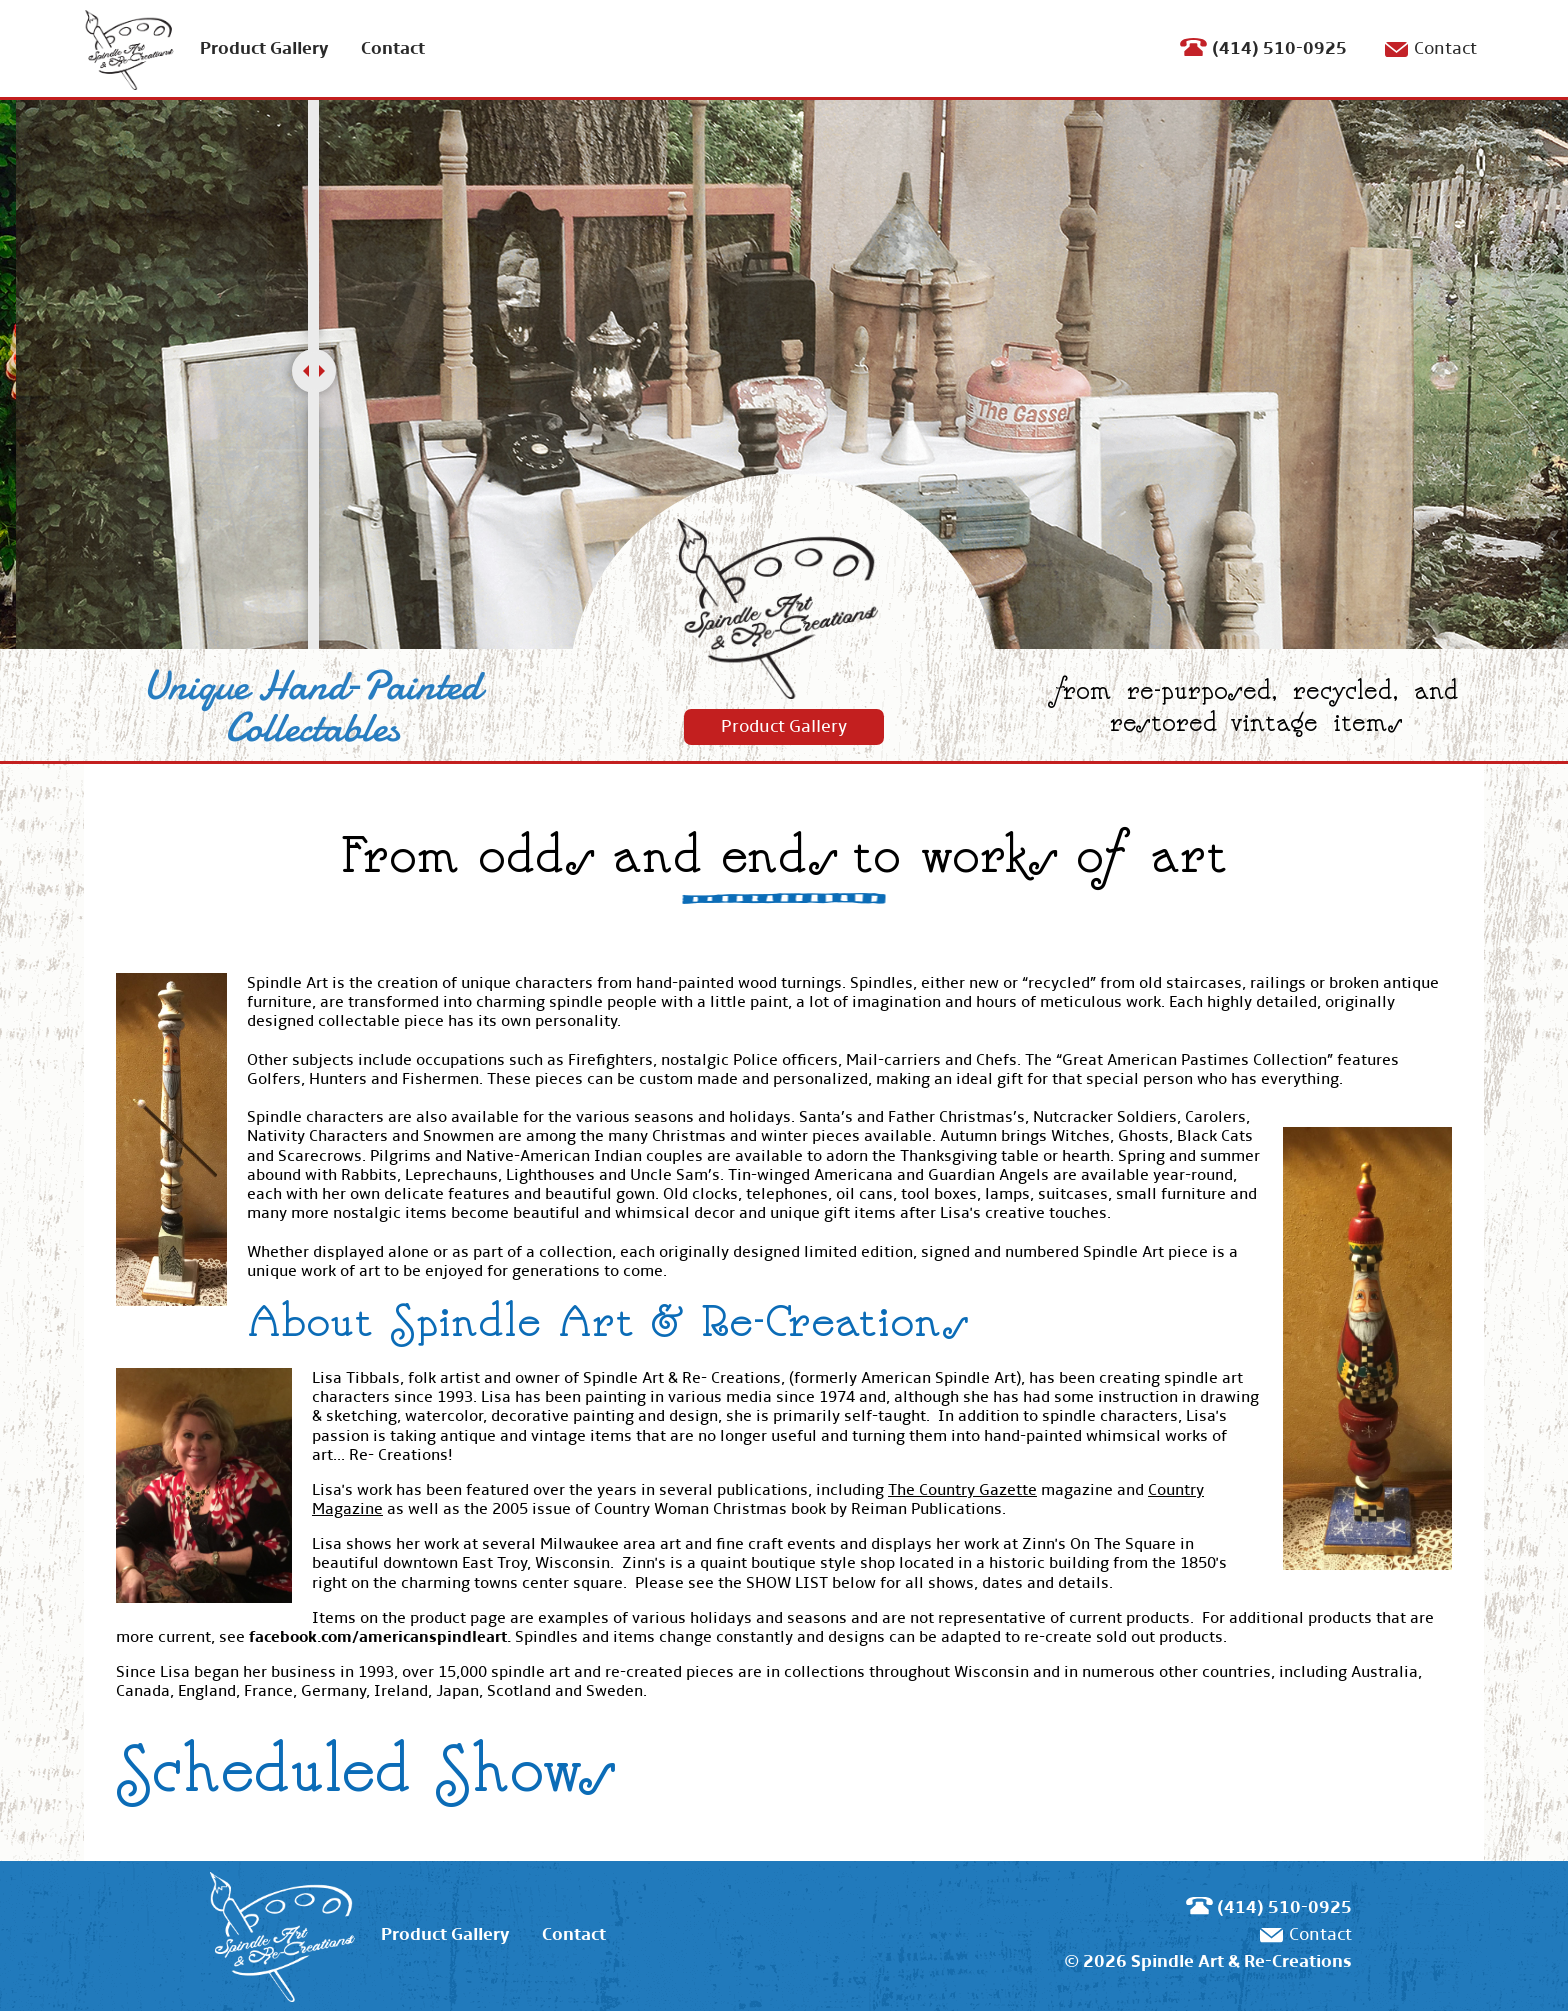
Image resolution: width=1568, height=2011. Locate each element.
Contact (393, 48)
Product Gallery (264, 48)
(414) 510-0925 (1279, 48)
